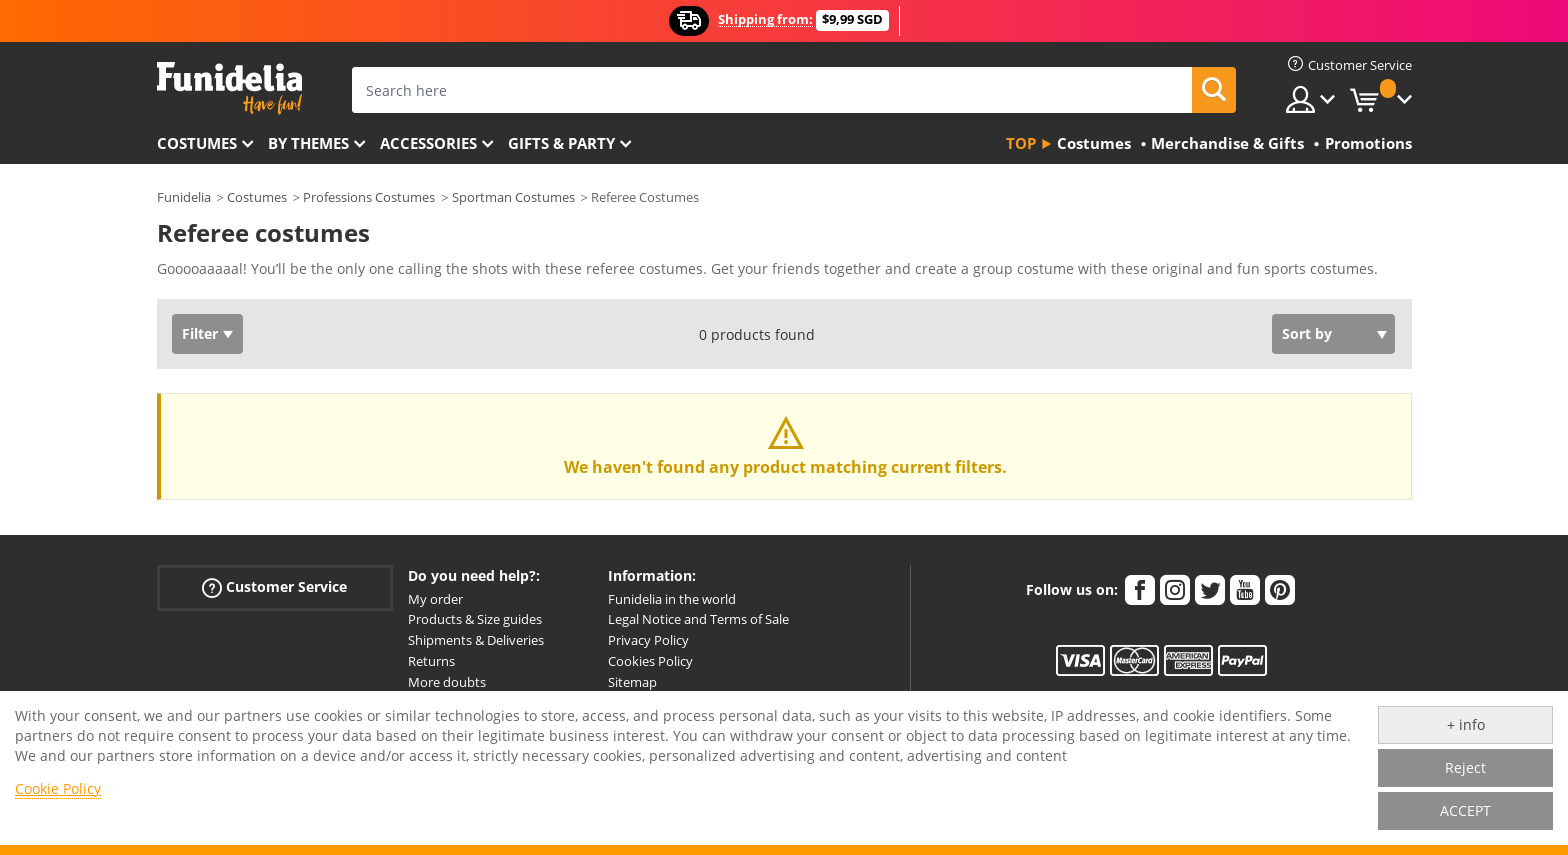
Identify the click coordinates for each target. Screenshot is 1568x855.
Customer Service (274, 586)
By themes (308, 143)
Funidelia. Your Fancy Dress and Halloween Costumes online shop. (229, 88)
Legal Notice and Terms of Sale (698, 619)
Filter (200, 333)
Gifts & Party (561, 143)
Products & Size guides (475, 619)
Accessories (428, 143)
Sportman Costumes (513, 197)
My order (435, 599)
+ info (1466, 724)
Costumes (197, 143)
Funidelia (184, 197)
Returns (431, 661)
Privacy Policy (648, 640)
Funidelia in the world (672, 599)
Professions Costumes (369, 197)
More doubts (447, 682)
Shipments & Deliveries (476, 640)
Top (1021, 143)
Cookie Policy (58, 788)
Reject (1465, 767)
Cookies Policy (650, 661)
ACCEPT (1465, 810)
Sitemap (632, 682)
